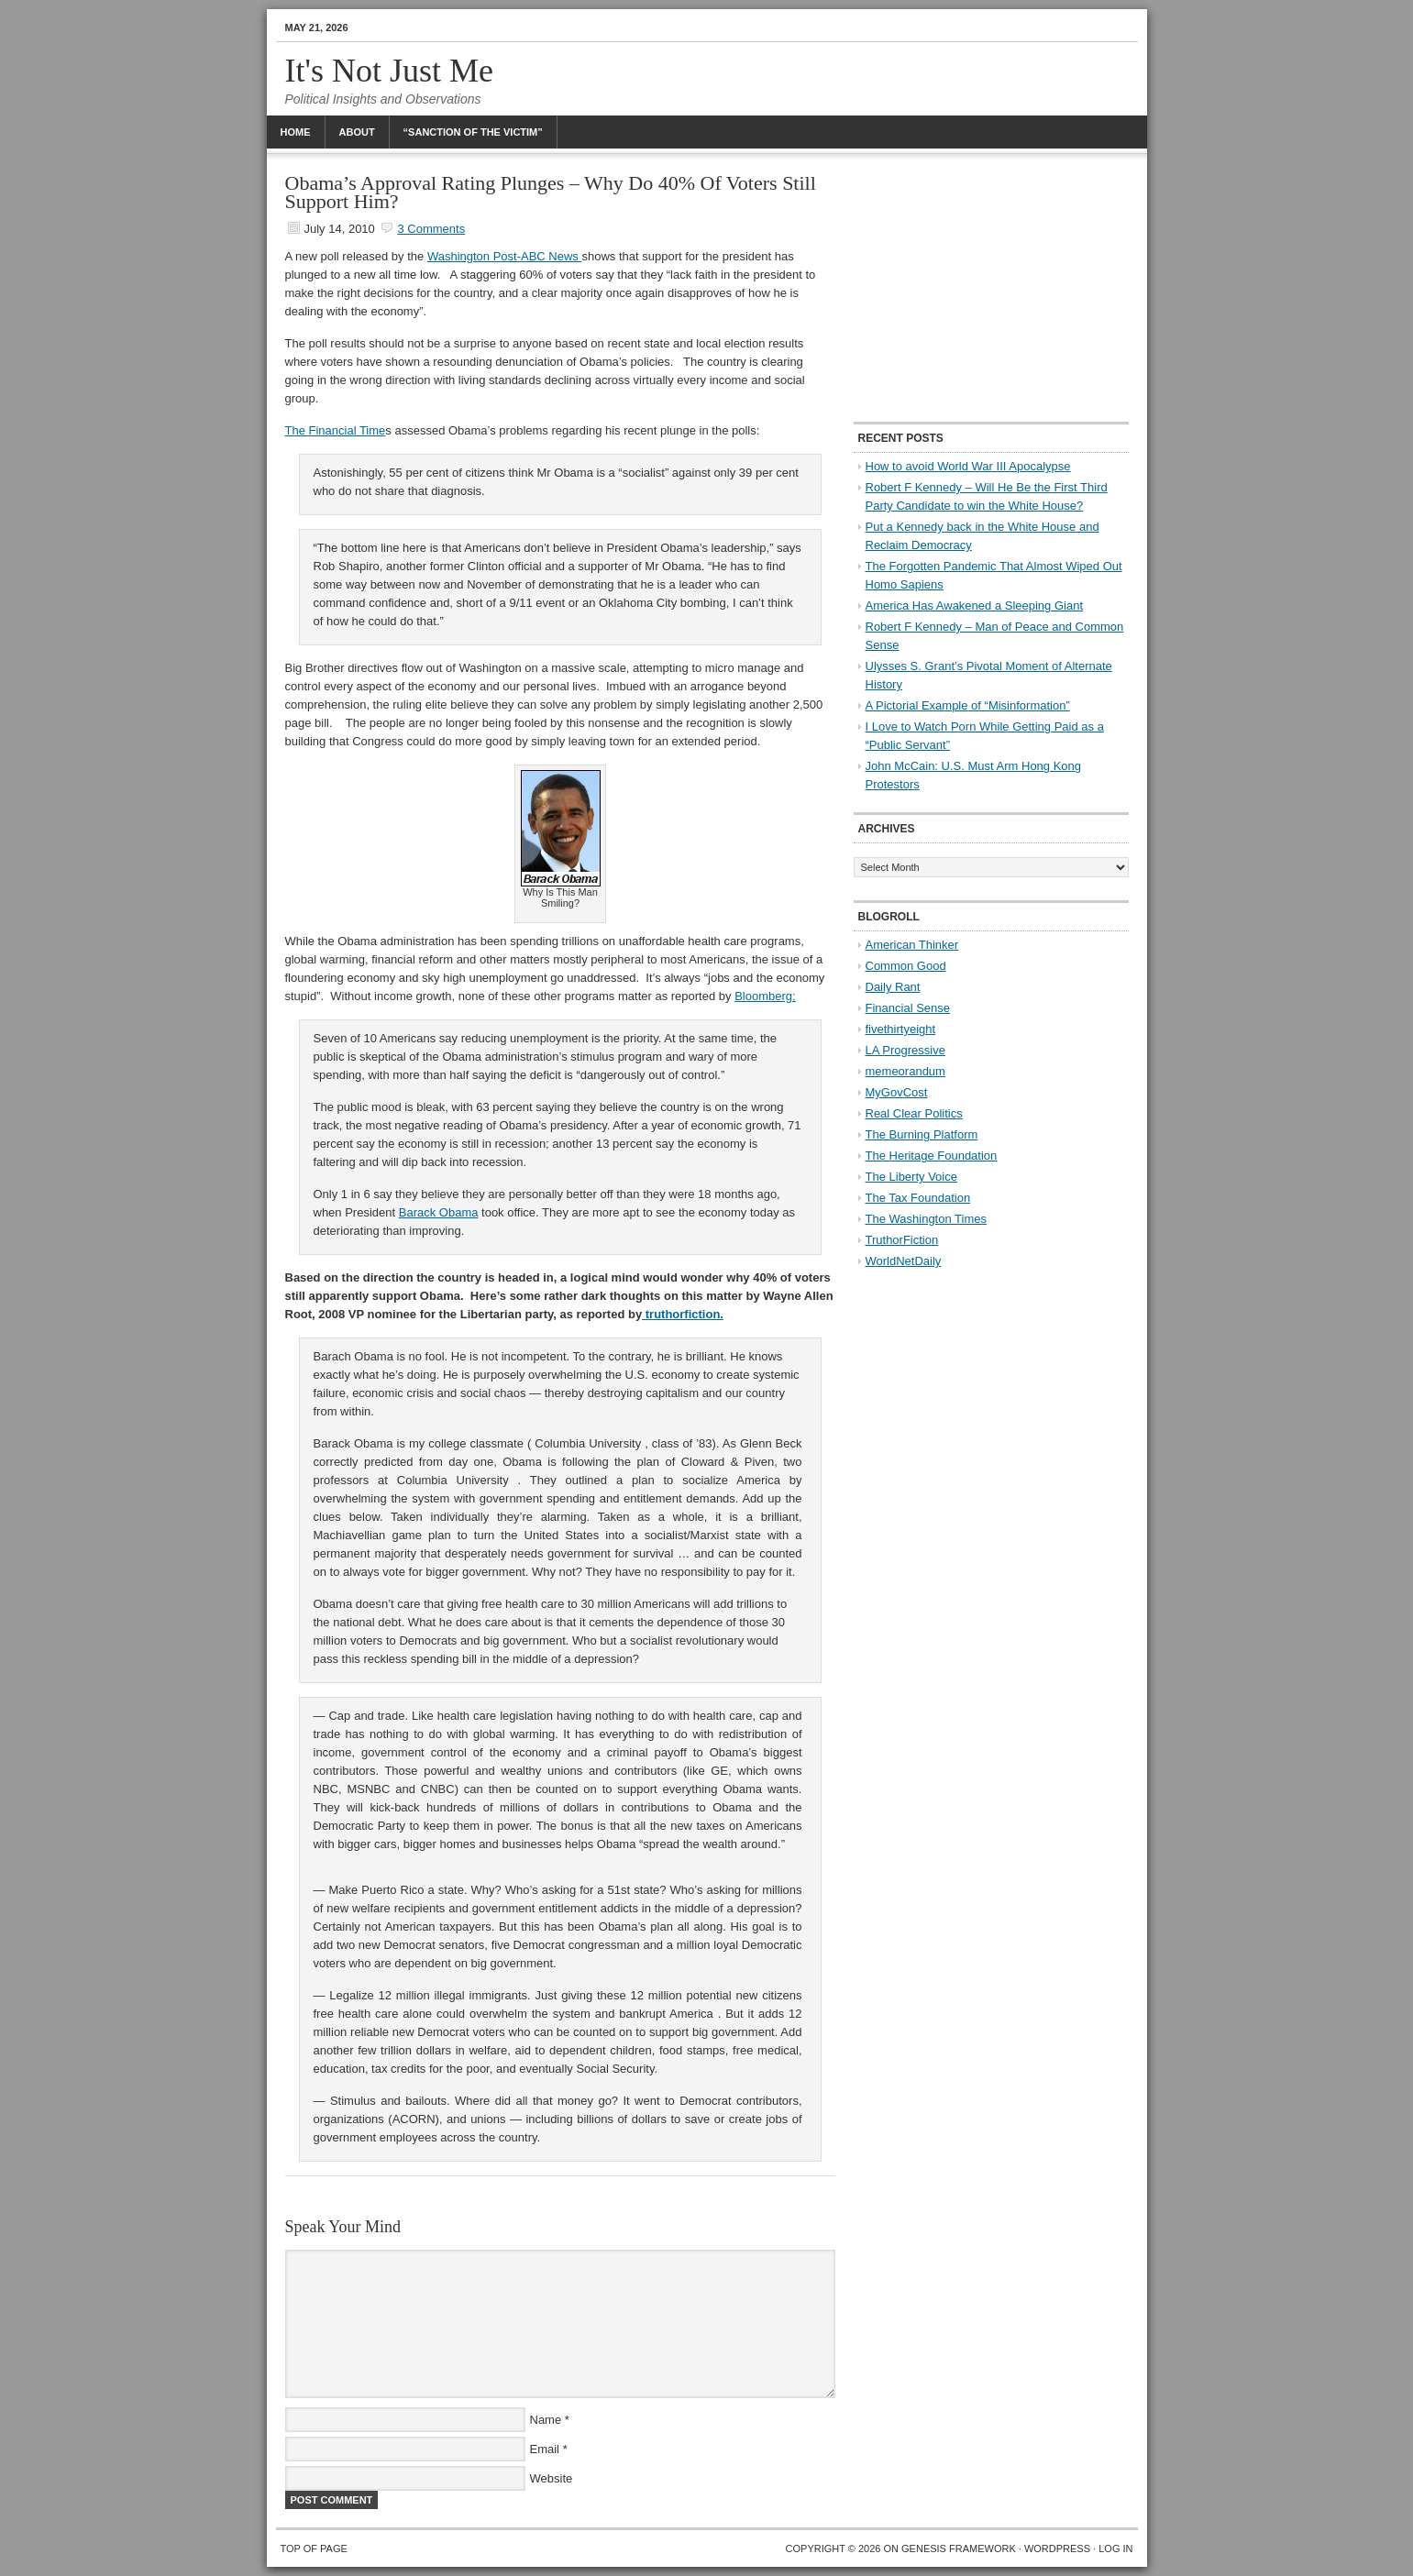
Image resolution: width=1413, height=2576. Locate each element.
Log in (1115, 2548)
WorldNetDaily (904, 1261)
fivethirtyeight (901, 1029)
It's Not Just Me (389, 70)
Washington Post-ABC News (504, 256)
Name (546, 2420)
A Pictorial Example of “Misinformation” (968, 705)
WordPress (1057, 2548)
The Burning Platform (922, 1134)
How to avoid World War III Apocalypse (968, 466)
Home (296, 132)
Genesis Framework (958, 2548)
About (357, 132)
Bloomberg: (764, 996)
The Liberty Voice (911, 1176)
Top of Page (314, 2548)
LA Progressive (905, 1050)
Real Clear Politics (914, 1113)
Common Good (906, 966)
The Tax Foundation (918, 1198)
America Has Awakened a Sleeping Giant (975, 605)
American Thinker (912, 945)
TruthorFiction (902, 1240)
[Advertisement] (991, 288)
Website (551, 2478)
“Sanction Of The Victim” (473, 132)
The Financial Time (335, 430)
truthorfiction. (682, 1314)
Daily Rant (893, 987)
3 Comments (431, 229)
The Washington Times (926, 1219)
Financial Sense (908, 1008)
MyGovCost (897, 1092)
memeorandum (905, 1071)
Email (545, 2449)
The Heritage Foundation (932, 1155)
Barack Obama (439, 1212)
